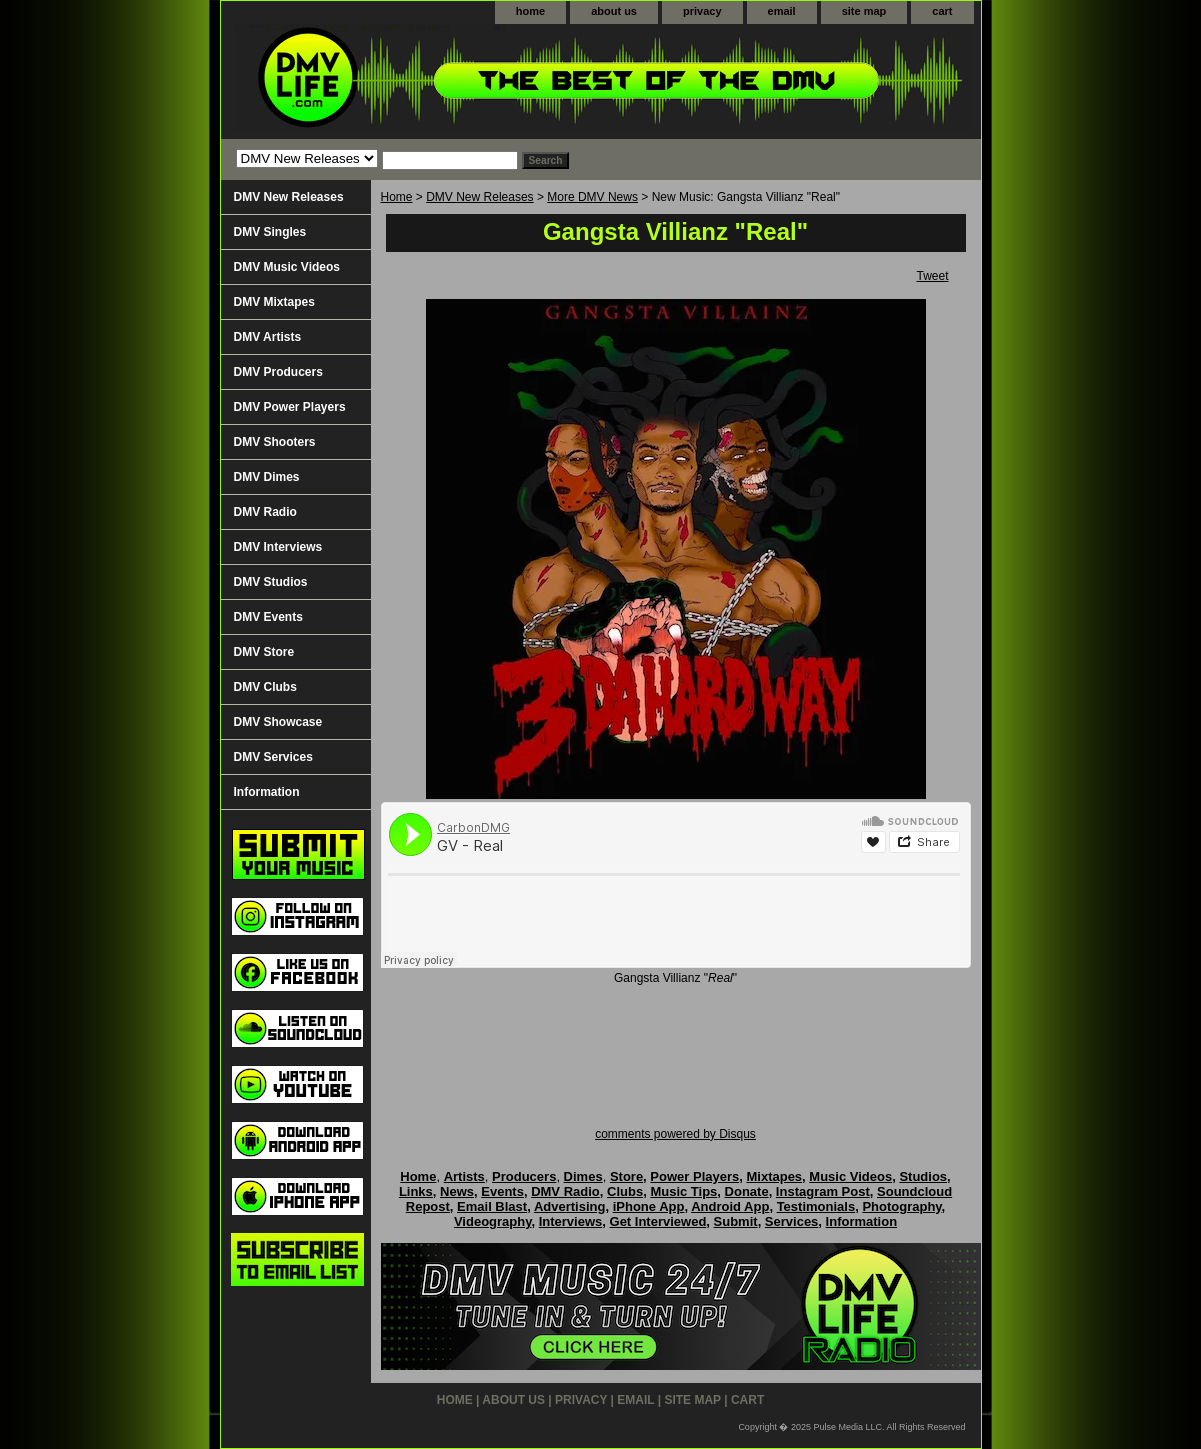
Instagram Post (823, 1191)
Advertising (570, 1206)
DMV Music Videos (287, 267)
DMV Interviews (278, 547)
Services (792, 1221)
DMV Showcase (278, 722)
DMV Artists (268, 337)
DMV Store (264, 652)
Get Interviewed (658, 1221)
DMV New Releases (479, 197)
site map (864, 11)
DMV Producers (278, 372)
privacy (702, 11)
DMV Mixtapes (274, 302)
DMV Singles (270, 232)
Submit (736, 1221)
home (530, 11)
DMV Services (273, 757)
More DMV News (592, 197)
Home (397, 197)
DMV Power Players (290, 407)
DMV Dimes (267, 477)
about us (614, 11)
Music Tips (683, 1191)
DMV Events (268, 617)
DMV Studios (271, 582)
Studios (923, 1176)
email (782, 11)
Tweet (932, 276)
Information (267, 792)
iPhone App (649, 1206)
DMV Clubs (265, 687)
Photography (901, 1206)
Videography (493, 1221)
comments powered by (675, 1134)
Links (416, 1191)
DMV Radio (265, 512)
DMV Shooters (275, 442)
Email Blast (492, 1206)
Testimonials (816, 1206)
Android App (730, 1206)
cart (942, 11)
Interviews (571, 1221)
